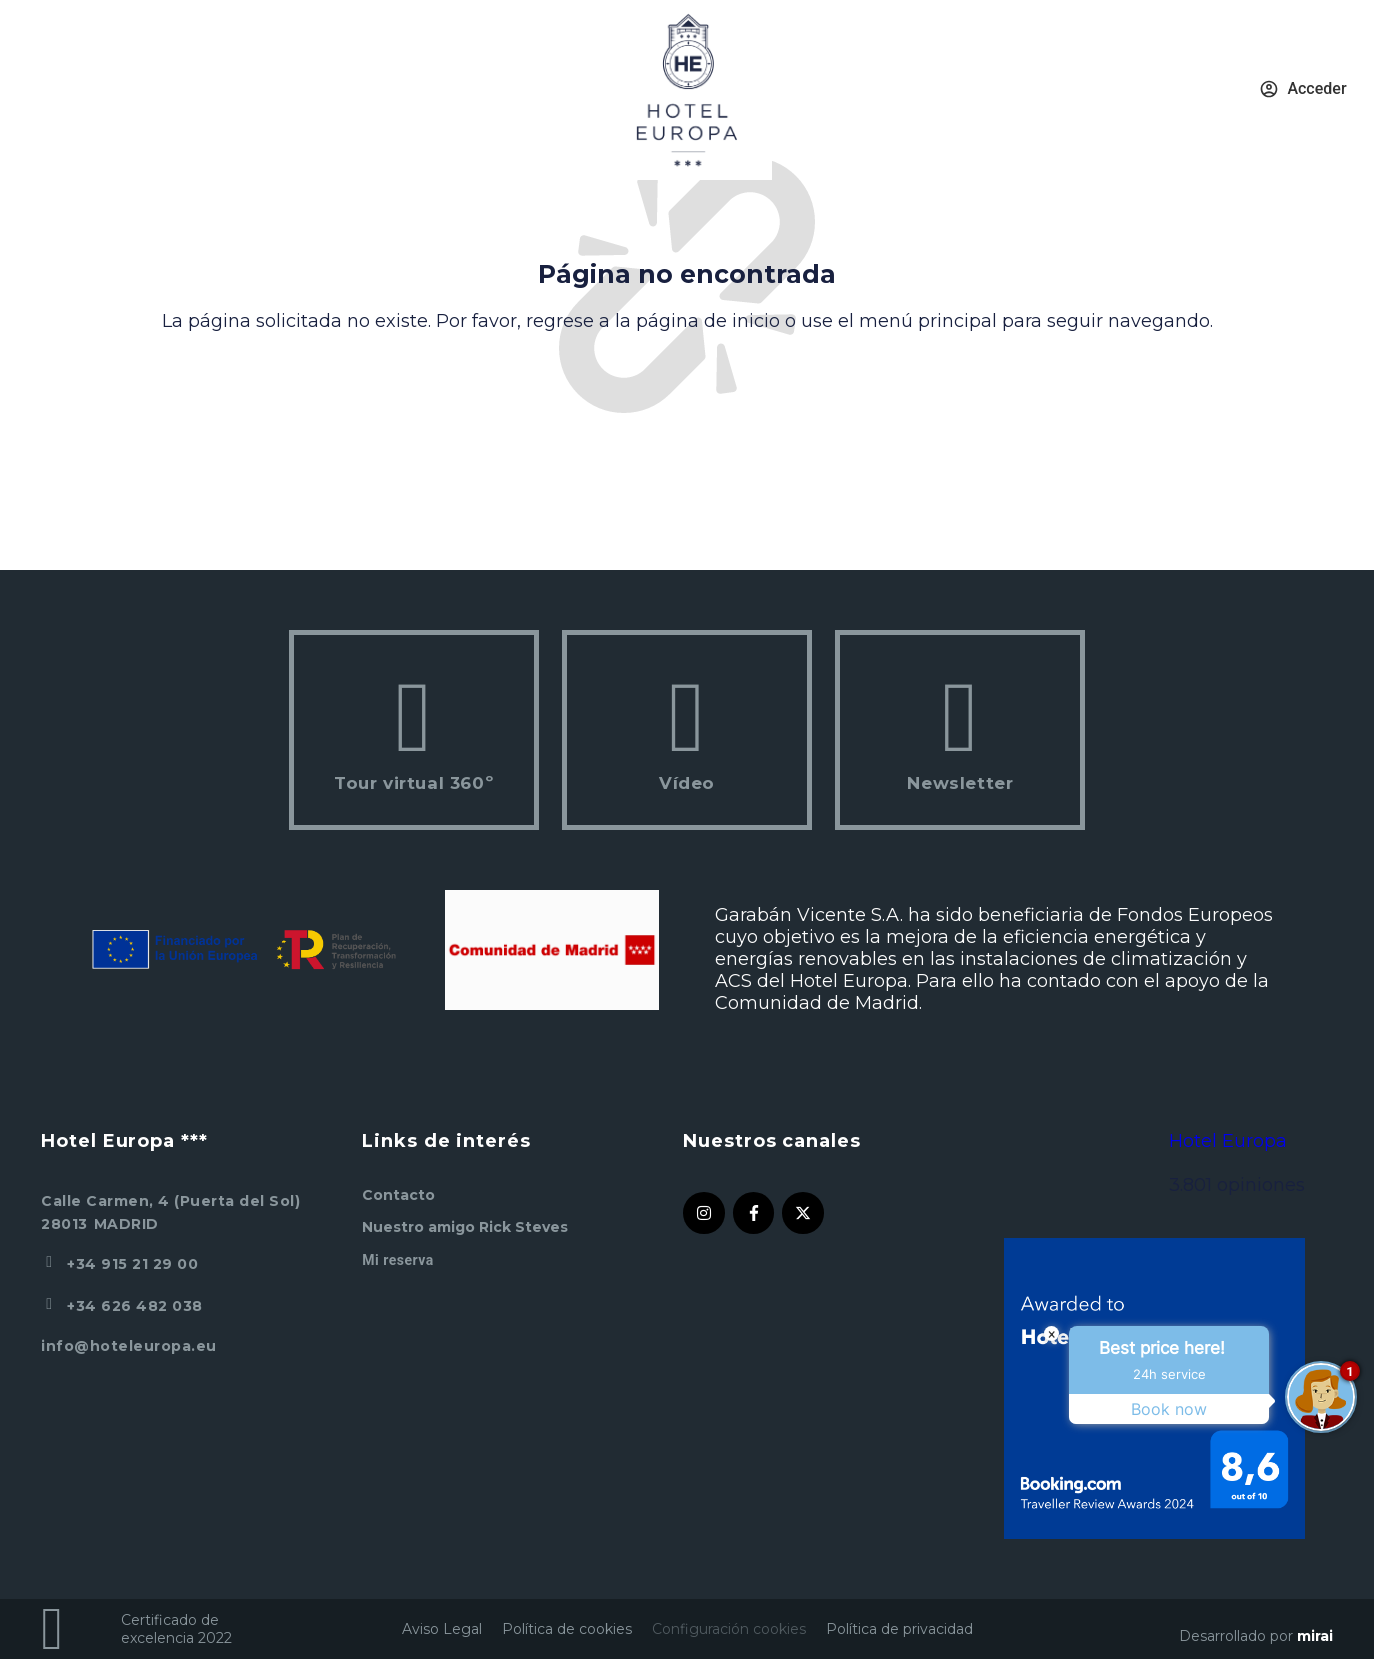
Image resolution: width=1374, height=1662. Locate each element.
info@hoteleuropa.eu (129, 1346)
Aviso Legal (442, 1629)
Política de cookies (567, 1629)
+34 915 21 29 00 (132, 1264)
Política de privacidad (899, 1629)
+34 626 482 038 (135, 1306)
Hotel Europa (1228, 1141)
